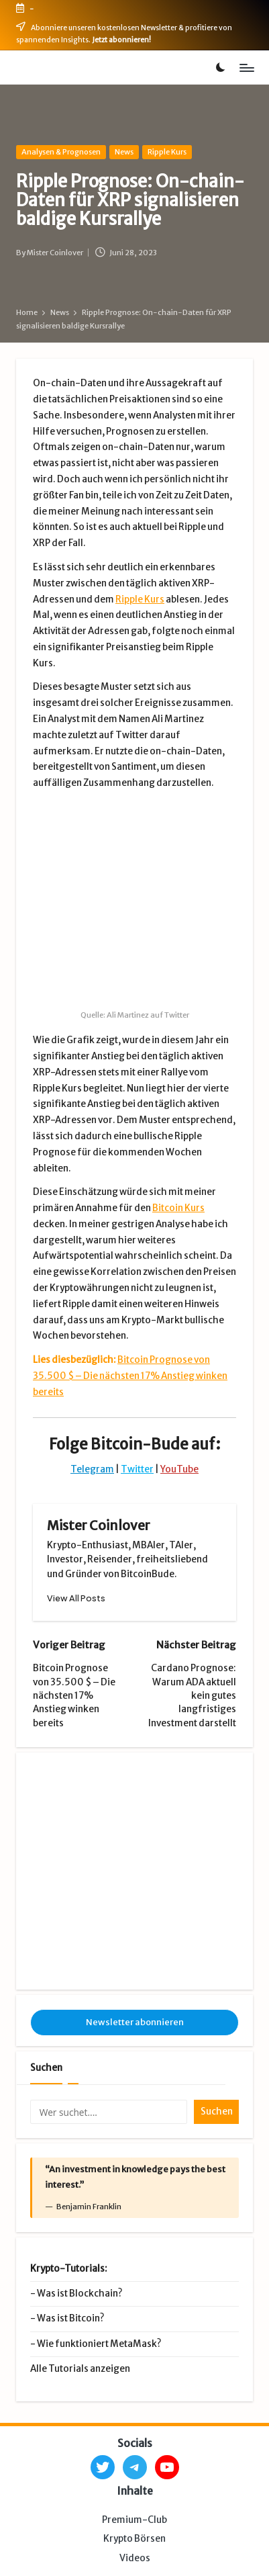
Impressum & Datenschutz (80, 2538)
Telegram (92, 1365)
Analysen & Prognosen (61, 152)
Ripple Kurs (167, 152)
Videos (134, 2375)
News (124, 152)
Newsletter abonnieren (135, 1839)
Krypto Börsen (134, 2356)
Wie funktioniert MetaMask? (99, 2161)
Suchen (46, 1885)
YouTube (179, 1365)
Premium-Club (134, 2337)
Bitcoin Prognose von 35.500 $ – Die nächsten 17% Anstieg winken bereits (130, 1272)
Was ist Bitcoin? (70, 2136)
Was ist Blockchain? (79, 2111)
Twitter (137, 1365)
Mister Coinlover (98, 1421)
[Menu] (246, 67)
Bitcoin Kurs (178, 1104)
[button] (76, 1494)
